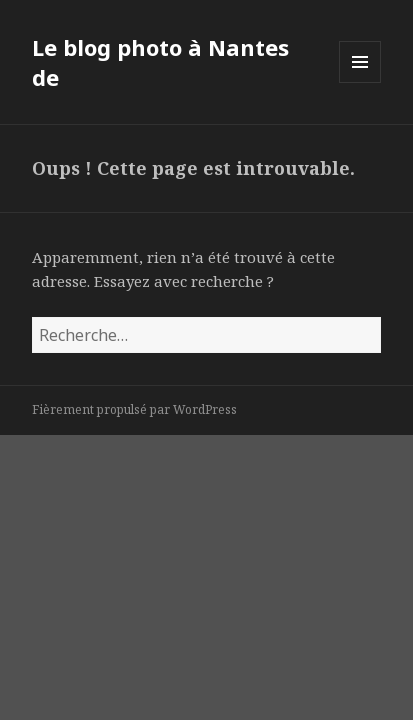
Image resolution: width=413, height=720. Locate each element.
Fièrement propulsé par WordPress (134, 409)
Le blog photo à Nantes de (160, 62)
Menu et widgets (360, 82)
